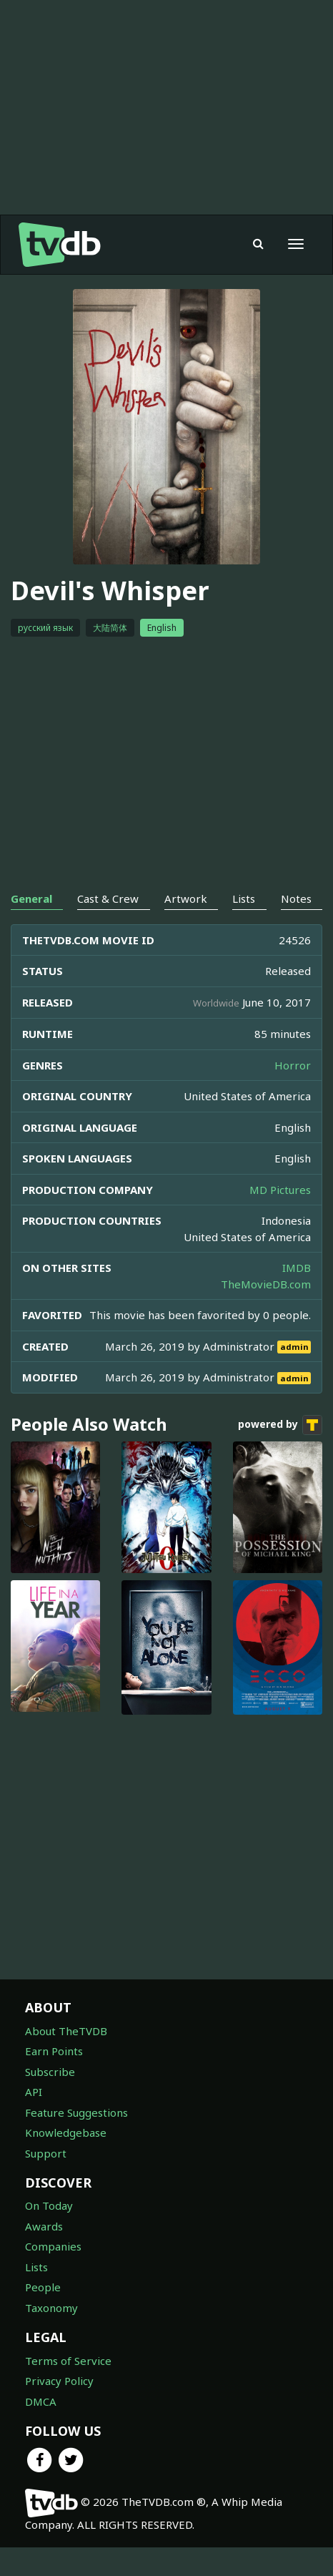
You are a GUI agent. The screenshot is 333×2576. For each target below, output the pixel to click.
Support (45, 2153)
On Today (49, 2205)
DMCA (40, 2401)
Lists (36, 2267)
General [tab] (31, 898)
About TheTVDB (66, 2031)
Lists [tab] (243, 898)
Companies (53, 2246)
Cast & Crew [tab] (108, 898)
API (33, 2092)
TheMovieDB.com (266, 1284)
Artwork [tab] (185, 898)
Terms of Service (68, 2361)
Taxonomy (51, 2308)
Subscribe (50, 2072)
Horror (292, 1065)
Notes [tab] (296, 898)
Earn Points (54, 2051)
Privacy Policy (59, 2381)
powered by (280, 1425)
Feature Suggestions (76, 2112)
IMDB (296, 1267)
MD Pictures (280, 1189)
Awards (44, 2226)
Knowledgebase (65, 2132)
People (43, 2287)
